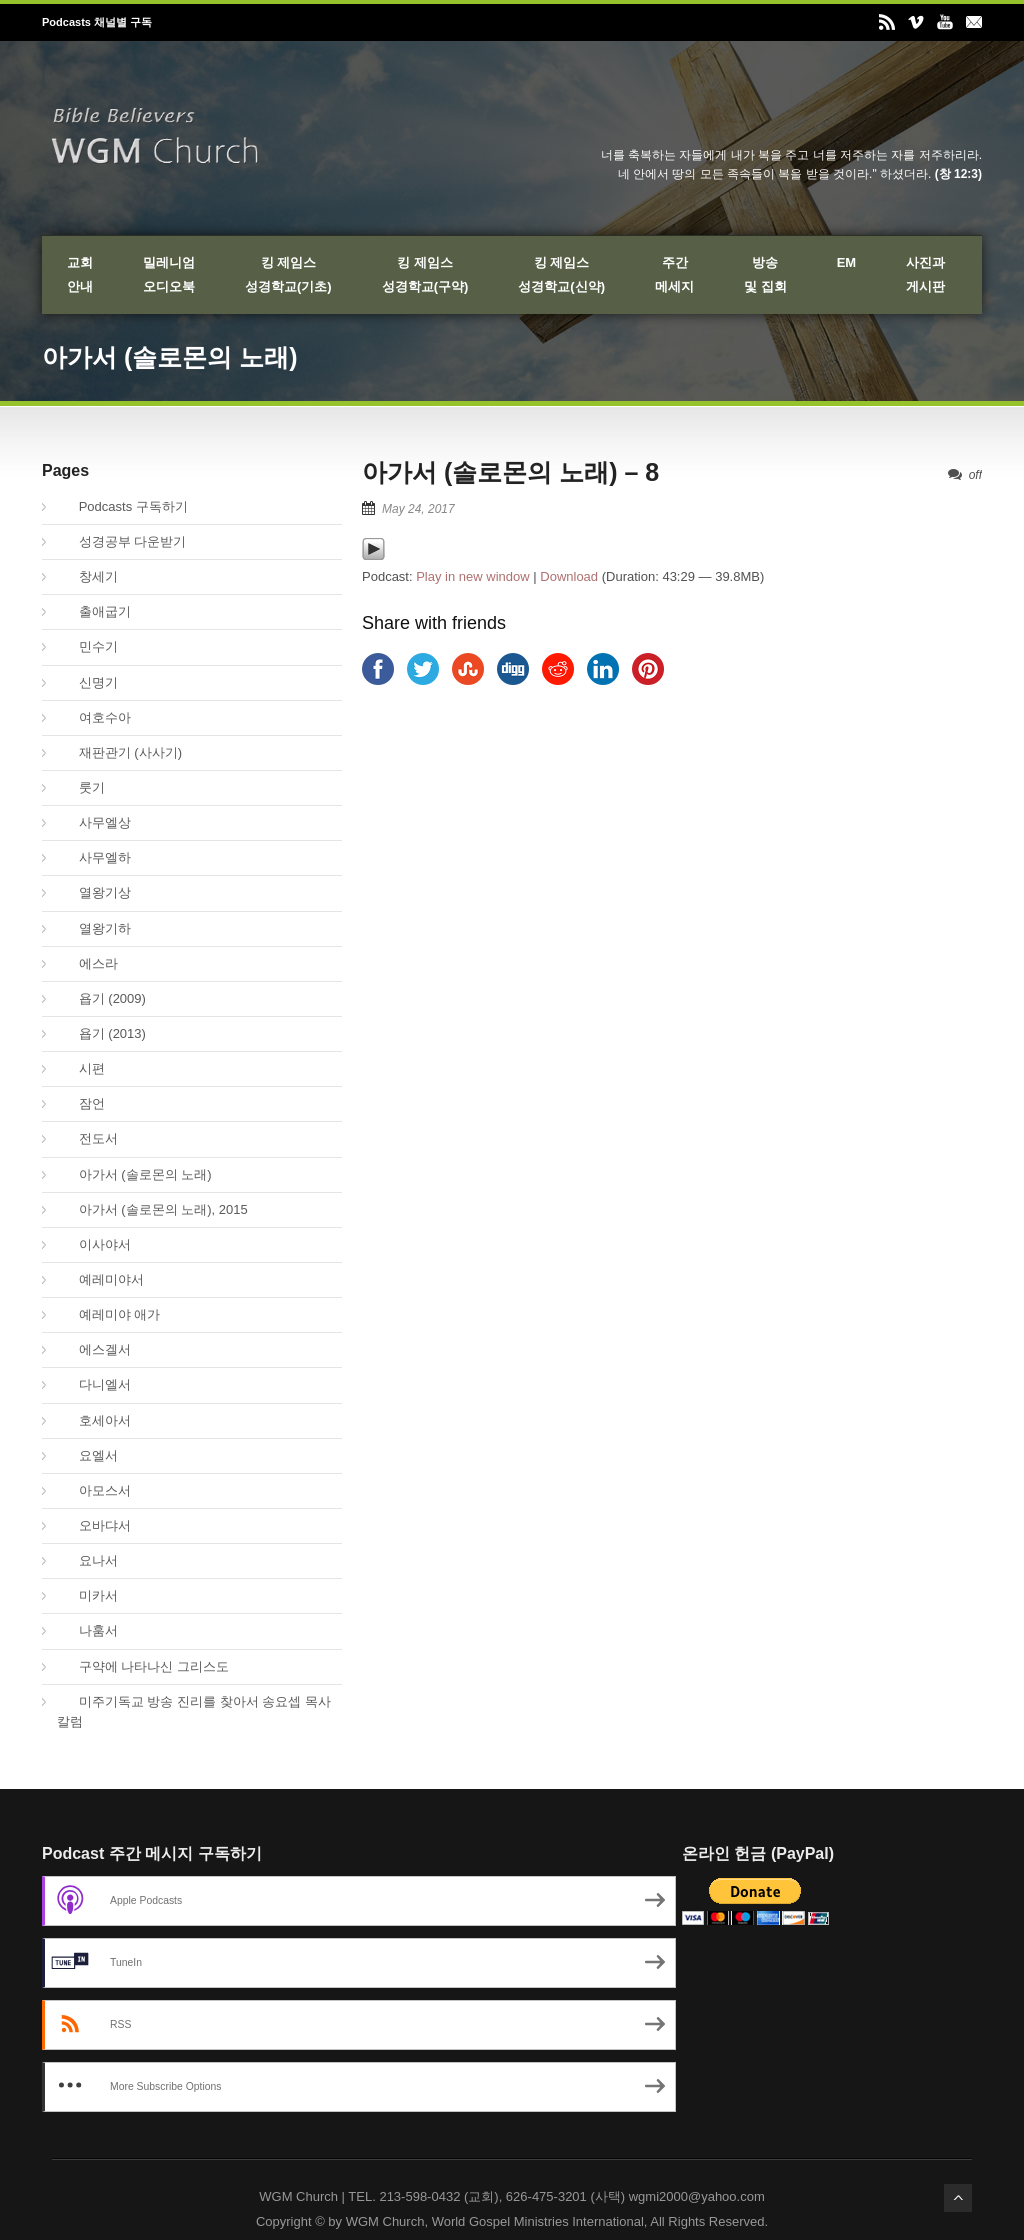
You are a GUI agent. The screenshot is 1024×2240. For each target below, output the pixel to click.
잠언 (81, 1103)
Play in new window (472, 576)
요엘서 (87, 1455)
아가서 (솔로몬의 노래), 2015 (152, 1209)
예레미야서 (100, 1279)
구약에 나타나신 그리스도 (143, 1666)
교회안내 (80, 274)
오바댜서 (94, 1525)
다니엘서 (94, 1384)
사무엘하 (94, 857)
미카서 (87, 1595)
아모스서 (94, 1490)
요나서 (87, 1560)
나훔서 (87, 1630)
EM (847, 262)
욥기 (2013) (101, 1033)
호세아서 (94, 1420)
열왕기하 (94, 928)
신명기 (87, 682)
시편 (81, 1068)
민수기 (87, 646)
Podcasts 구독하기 (122, 506)
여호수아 (94, 717)
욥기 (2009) (101, 998)
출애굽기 (94, 611)
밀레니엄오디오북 (169, 274)
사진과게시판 (925, 274)
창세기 (87, 576)
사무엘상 (94, 822)
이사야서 (94, 1244)
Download (569, 576)
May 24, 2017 (418, 509)
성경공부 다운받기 (121, 541)
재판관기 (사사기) (119, 752)
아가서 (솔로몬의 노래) (134, 1174)
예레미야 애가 (108, 1314)
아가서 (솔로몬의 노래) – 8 (510, 472)
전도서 (87, 1138)
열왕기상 (94, 892)
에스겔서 (94, 1349)
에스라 (87, 963)
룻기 (81, 787)
